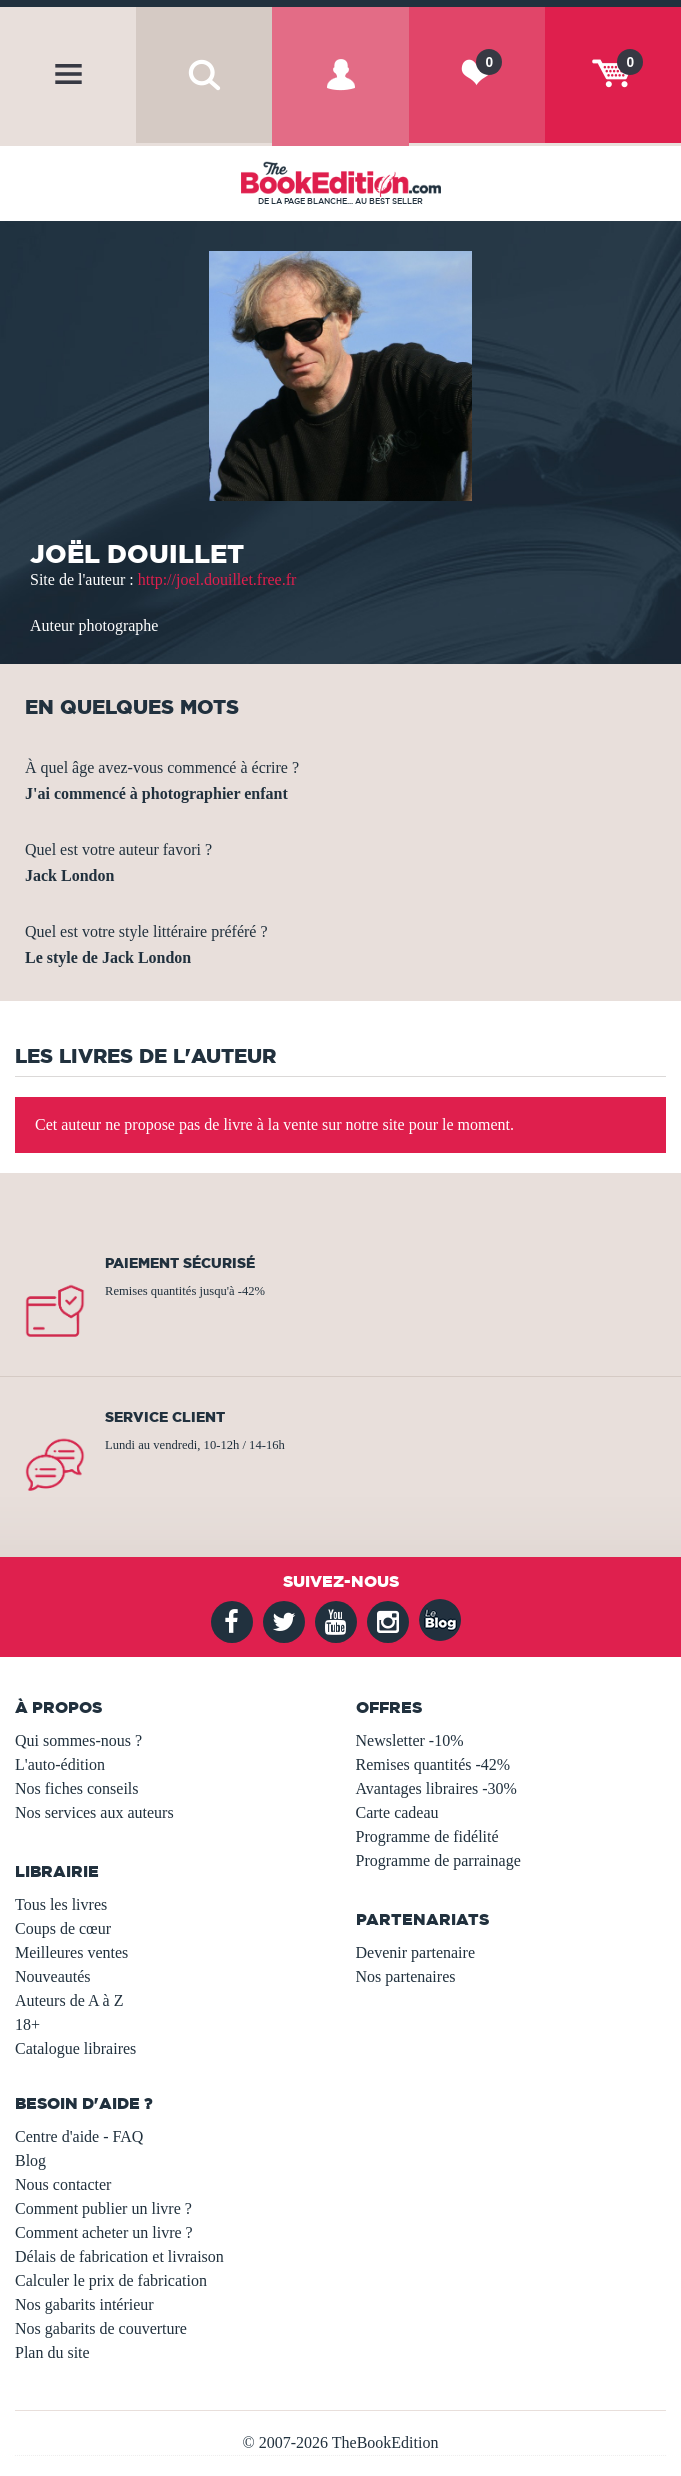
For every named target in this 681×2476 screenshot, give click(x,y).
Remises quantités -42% (433, 1764)
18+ (27, 2024)
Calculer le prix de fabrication (111, 2280)
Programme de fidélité (427, 1836)
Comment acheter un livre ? (104, 2232)
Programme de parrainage (438, 1860)
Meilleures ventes (71, 1952)
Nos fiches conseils (77, 1788)
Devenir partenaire (415, 1952)
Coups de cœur (63, 1928)
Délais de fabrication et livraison (119, 2256)
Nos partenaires (406, 1976)
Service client (165, 1417)
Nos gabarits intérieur (84, 2304)
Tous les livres (61, 1904)
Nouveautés (53, 1976)
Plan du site (52, 2352)
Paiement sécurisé (180, 1263)
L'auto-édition (60, 1764)
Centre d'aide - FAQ (79, 2136)
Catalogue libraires (75, 2048)
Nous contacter (63, 2184)
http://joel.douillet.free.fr (217, 579)
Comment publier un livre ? (103, 2208)
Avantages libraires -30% (436, 1788)
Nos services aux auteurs (94, 1812)
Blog (30, 2160)
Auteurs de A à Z (69, 2000)
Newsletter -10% (410, 1740)
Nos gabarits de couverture (101, 2328)
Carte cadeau (397, 1812)
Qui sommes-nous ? (78, 1740)
